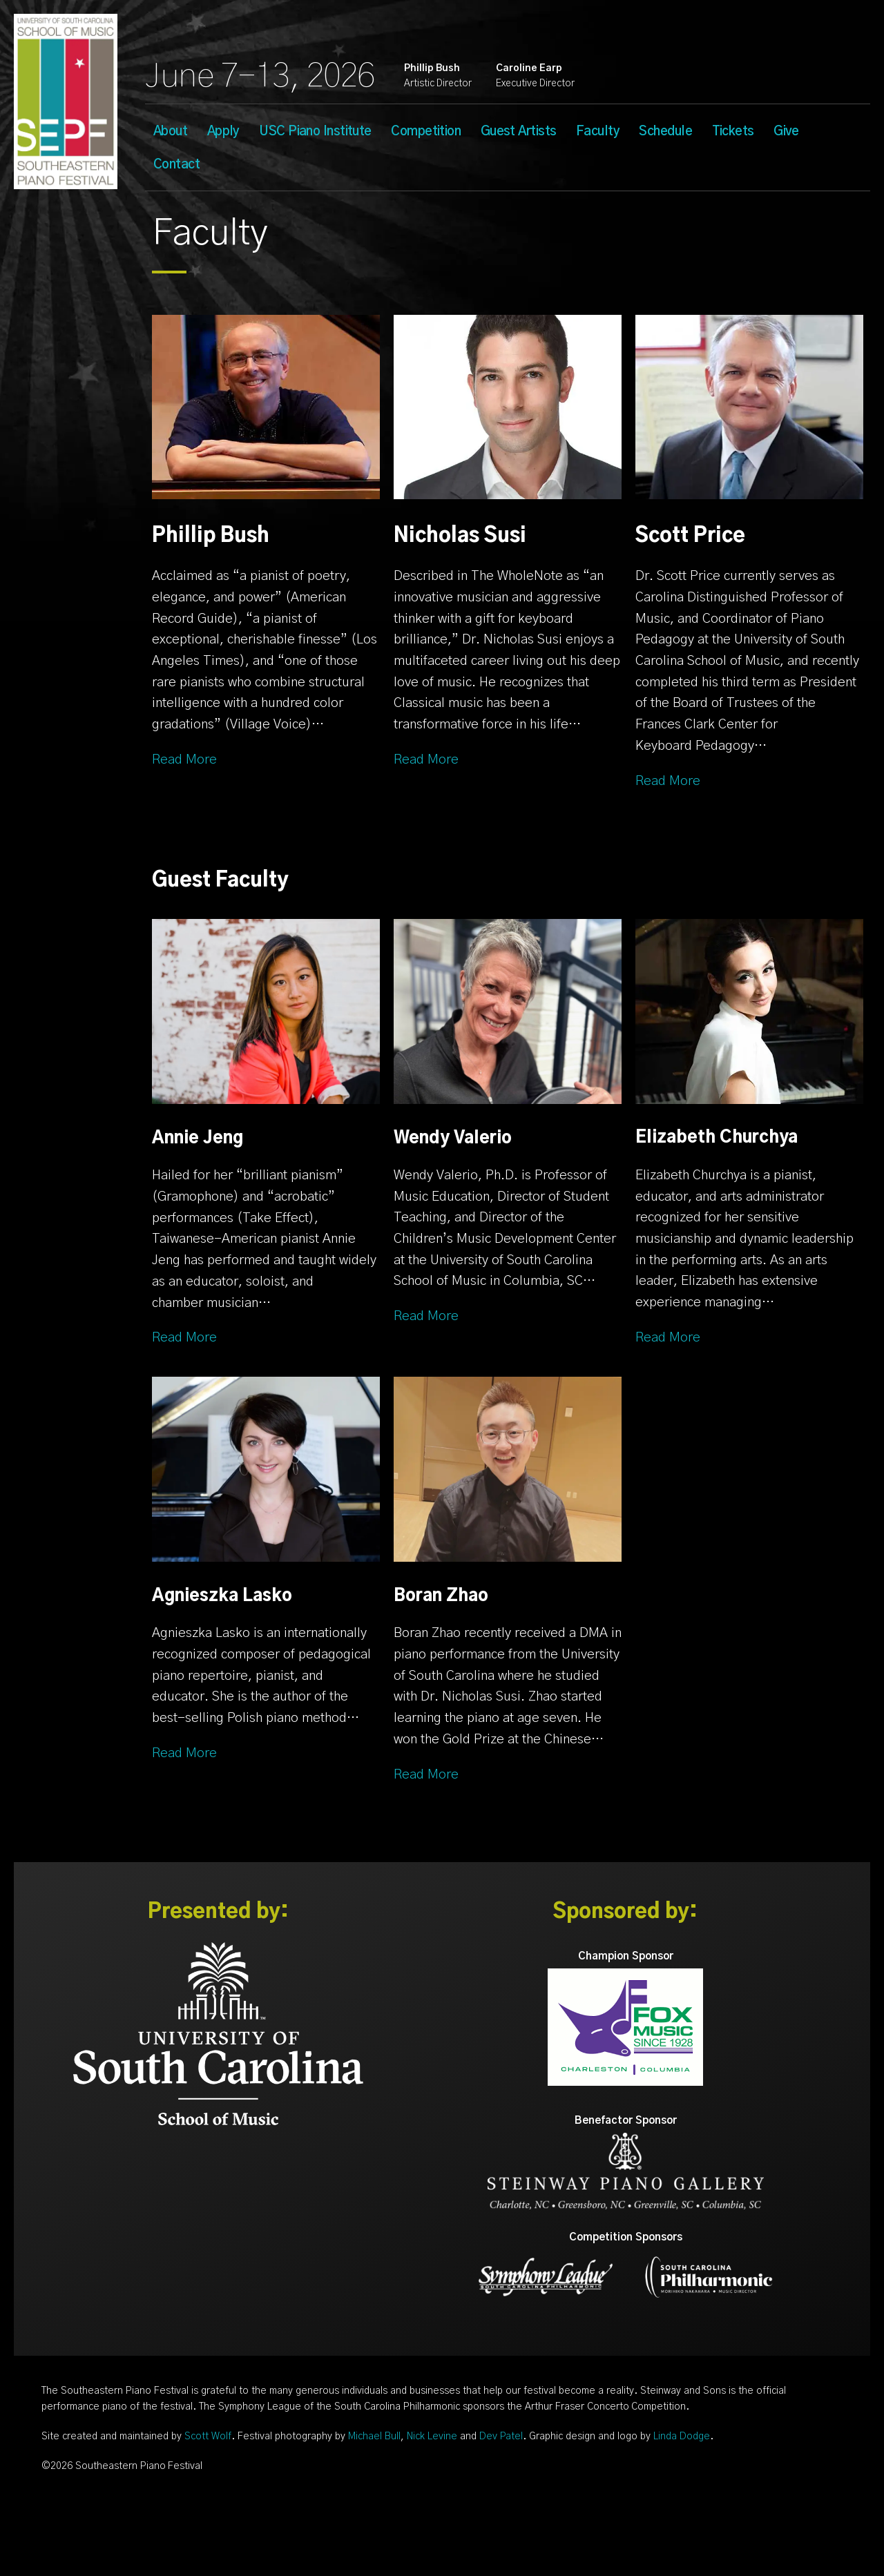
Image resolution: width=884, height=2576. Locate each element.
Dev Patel (501, 2436)
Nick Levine (432, 2436)
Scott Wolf (207, 2436)
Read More (184, 759)
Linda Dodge (681, 2436)
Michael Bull (374, 2436)
